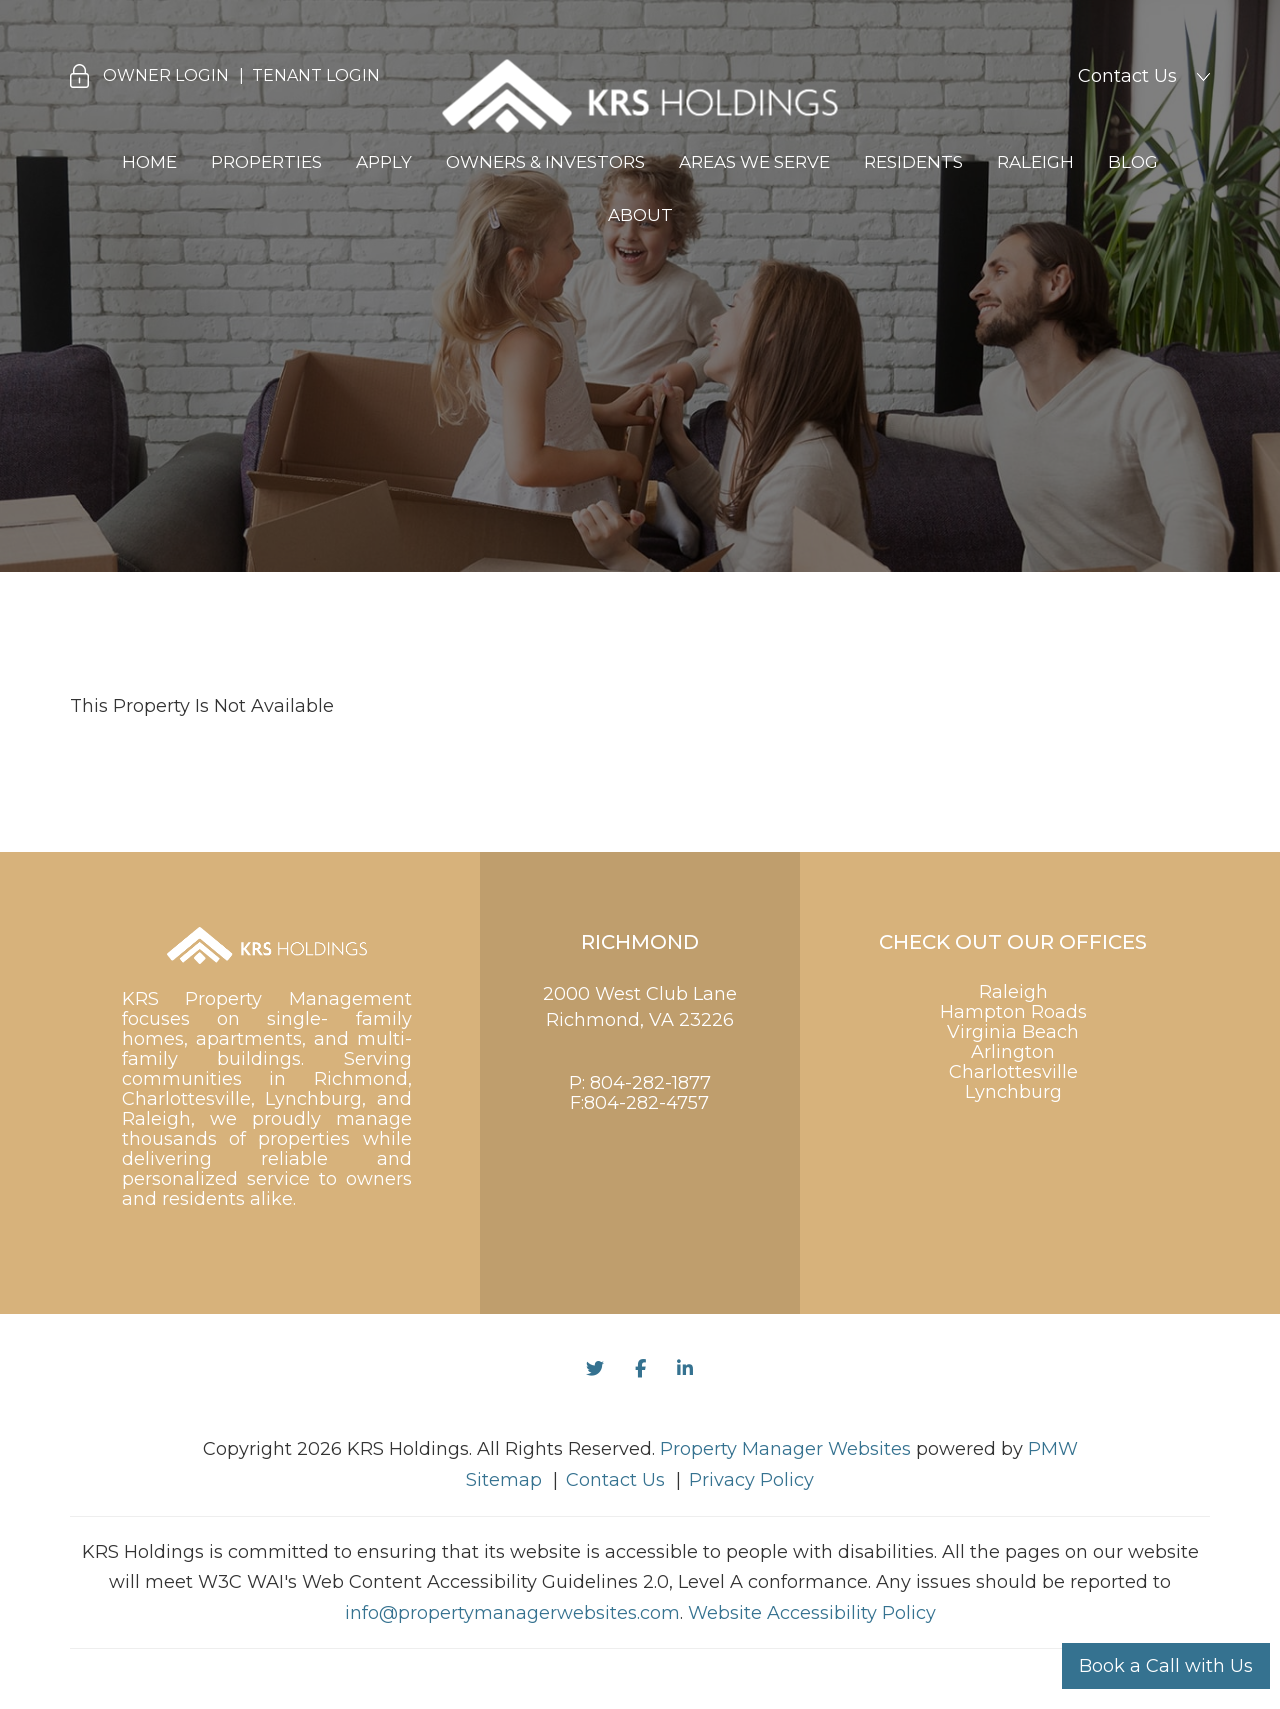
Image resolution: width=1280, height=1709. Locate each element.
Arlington (1013, 1052)
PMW (1053, 1449)
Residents (913, 162)
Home (149, 162)
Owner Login (166, 75)
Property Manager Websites (785, 1449)
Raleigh (1035, 162)
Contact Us (1127, 76)
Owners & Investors (545, 162)
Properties (266, 162)
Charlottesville (1013, 1072)
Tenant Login (316, 75)
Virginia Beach (1013, 1032)
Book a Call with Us (1166, 1666)
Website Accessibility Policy (812, 1613)
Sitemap (504, 1480)
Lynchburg (1013, 1092)
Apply (384, 162)
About (640, 215)
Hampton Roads (1013, 1012)
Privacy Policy (751, 1480)
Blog (1133, 162)
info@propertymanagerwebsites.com (512, 1613)
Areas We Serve (754, 162)
